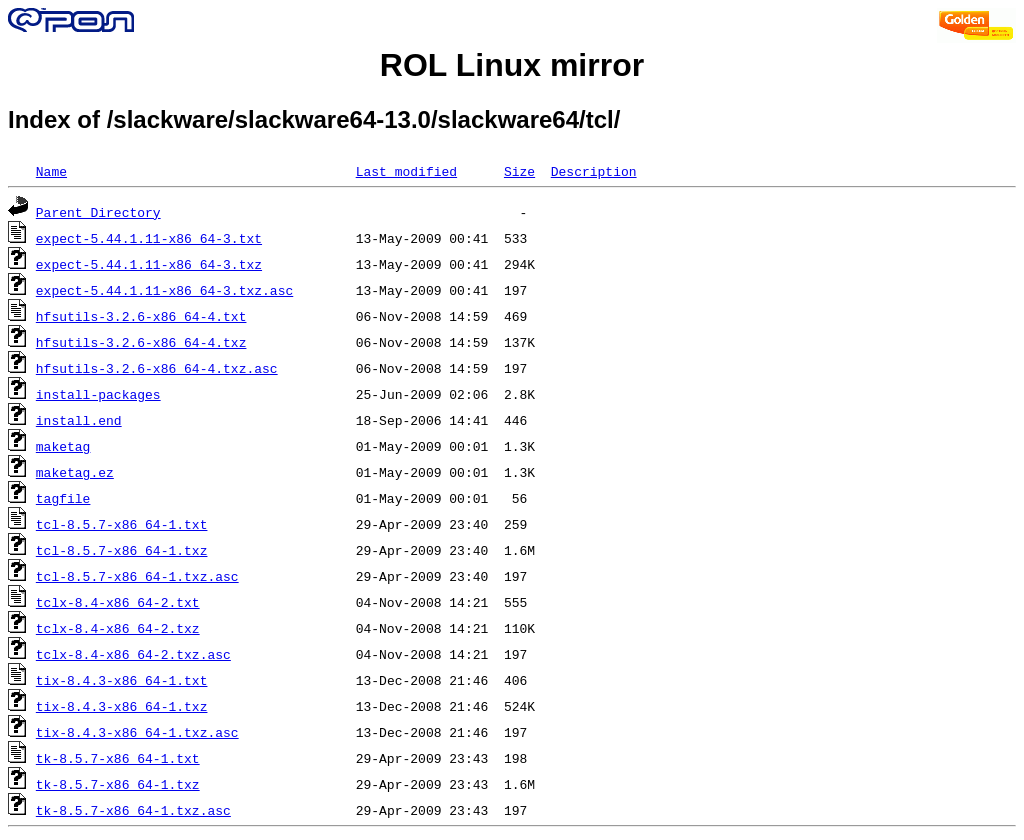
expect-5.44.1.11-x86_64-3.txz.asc (164, 290)
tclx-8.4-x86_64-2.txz (118, 628)
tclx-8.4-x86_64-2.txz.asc (133, 654)
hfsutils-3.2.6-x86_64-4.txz (141, 342)
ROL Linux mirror (512, 65)
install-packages (98, 394)
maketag (63, 446)
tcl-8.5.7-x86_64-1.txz (122, 550)
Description (594, 171)
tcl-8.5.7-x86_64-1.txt (122, 524)
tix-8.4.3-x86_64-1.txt (122, 680)
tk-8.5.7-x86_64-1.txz (118, 784)
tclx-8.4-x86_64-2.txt (118, 602)
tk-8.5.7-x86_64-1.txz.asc (133, 810)
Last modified (406, 171)
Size (519, 171)
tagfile (63, 498)
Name (51, 171)
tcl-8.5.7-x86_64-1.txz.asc (137, 576)
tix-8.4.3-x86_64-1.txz (122, 706)
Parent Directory (98, 212)
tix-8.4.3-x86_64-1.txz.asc (137, 732)
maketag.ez (75, 472)
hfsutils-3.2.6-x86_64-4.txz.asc (157, 368)
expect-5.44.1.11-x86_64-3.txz (149, 264)
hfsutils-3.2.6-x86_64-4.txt (141, 316)
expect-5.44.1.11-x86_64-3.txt (149, 238)
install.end (79, 420)
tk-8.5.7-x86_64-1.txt (118, 758)
